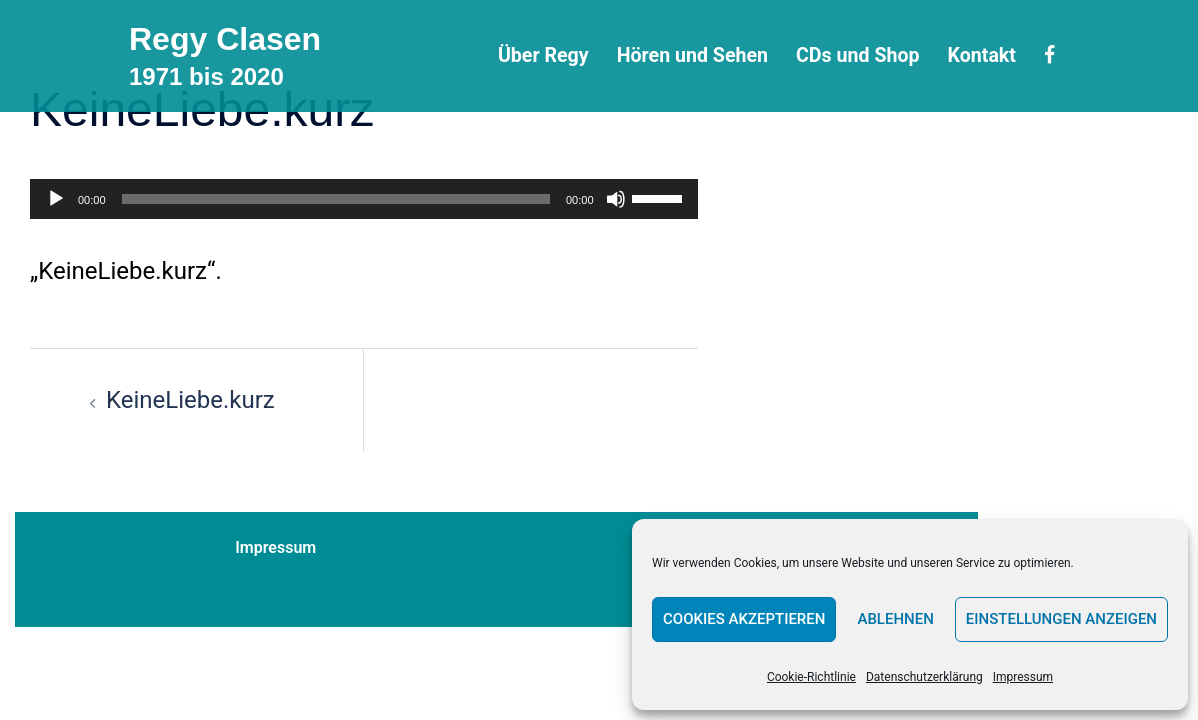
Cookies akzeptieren (744, 619)
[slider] (336, 199)
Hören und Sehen (692, 55)
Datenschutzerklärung (924, 677)
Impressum (1023, 677)
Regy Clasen (225, 39)
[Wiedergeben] (56, 199)
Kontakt (982, 55)
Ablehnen (895, 619)
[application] (364, 199)
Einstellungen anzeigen (1061, 619)
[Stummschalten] (616, 199)
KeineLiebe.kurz (190, 400)
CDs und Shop (857, 55)
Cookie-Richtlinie (811, 677)
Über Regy (543, 55)
